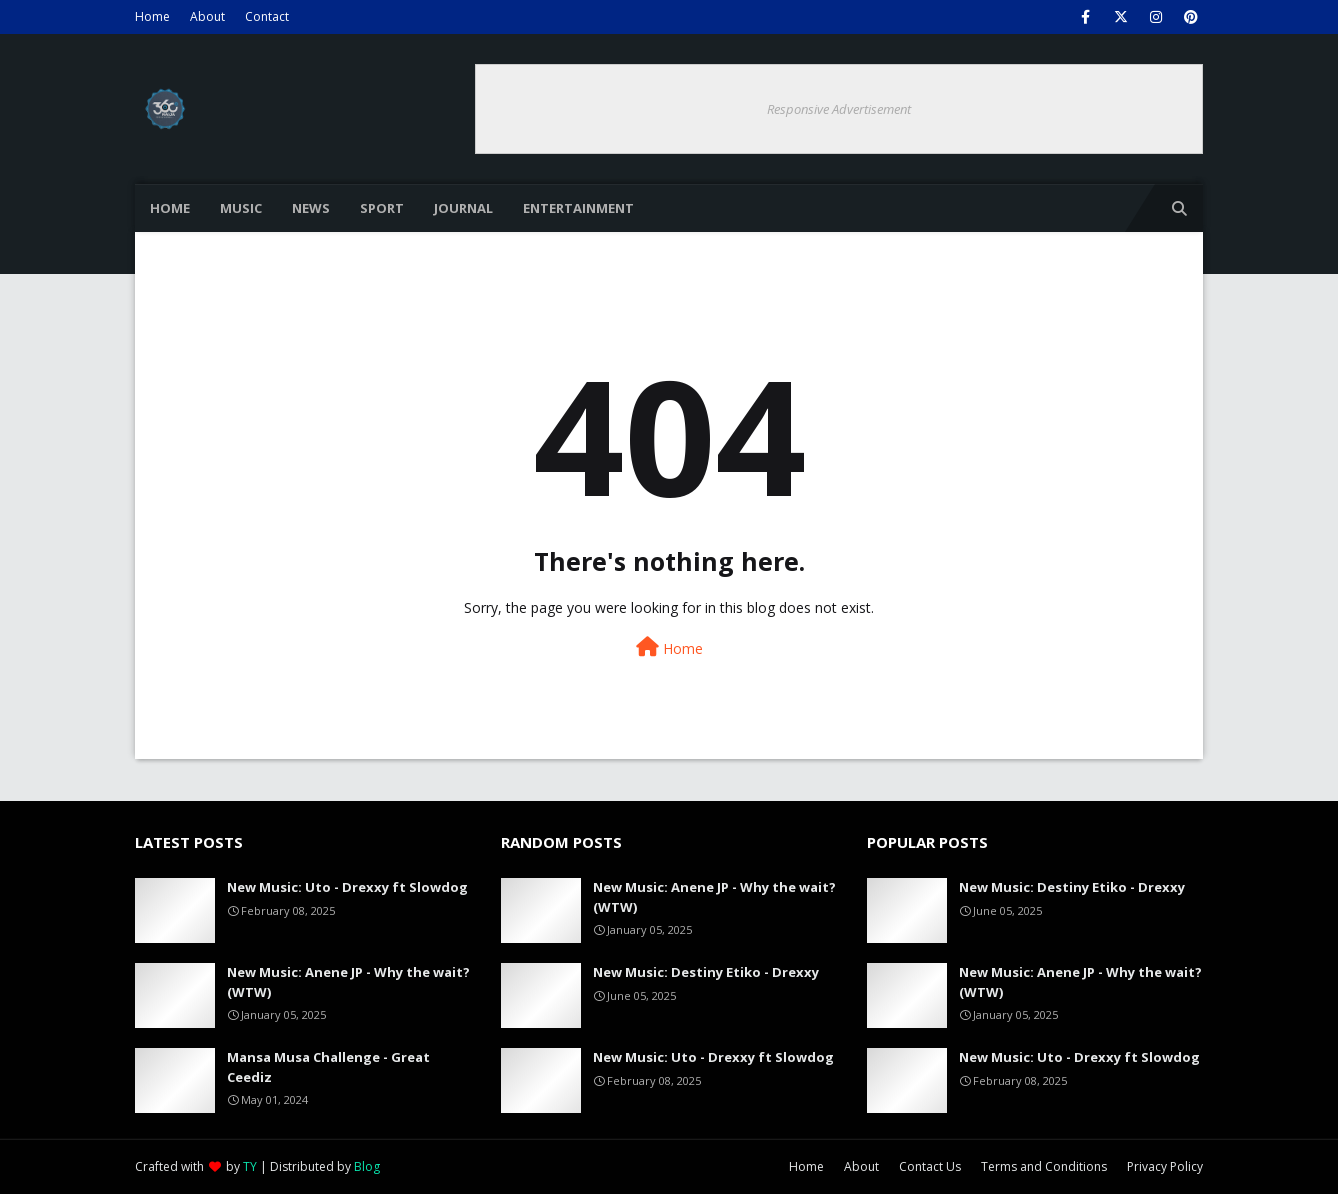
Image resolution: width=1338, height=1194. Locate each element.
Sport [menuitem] (382, 208)
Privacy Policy (1165, 1166)
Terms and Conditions (1044, 1166)
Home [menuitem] (170, 208)
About (207, 16)
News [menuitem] (311, 208)
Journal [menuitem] (463, 208)
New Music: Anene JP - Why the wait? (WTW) (348, 982)
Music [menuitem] (241, 208)
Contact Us (930, 1166)
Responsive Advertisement (839, 109)
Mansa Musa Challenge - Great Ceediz (328, 1067)
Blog (367, 1166)
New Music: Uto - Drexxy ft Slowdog (347, 887)
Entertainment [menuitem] (578, 208)
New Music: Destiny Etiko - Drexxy (706, 972)
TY (250, 1166)
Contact (267, 16)
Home (152, 16)
